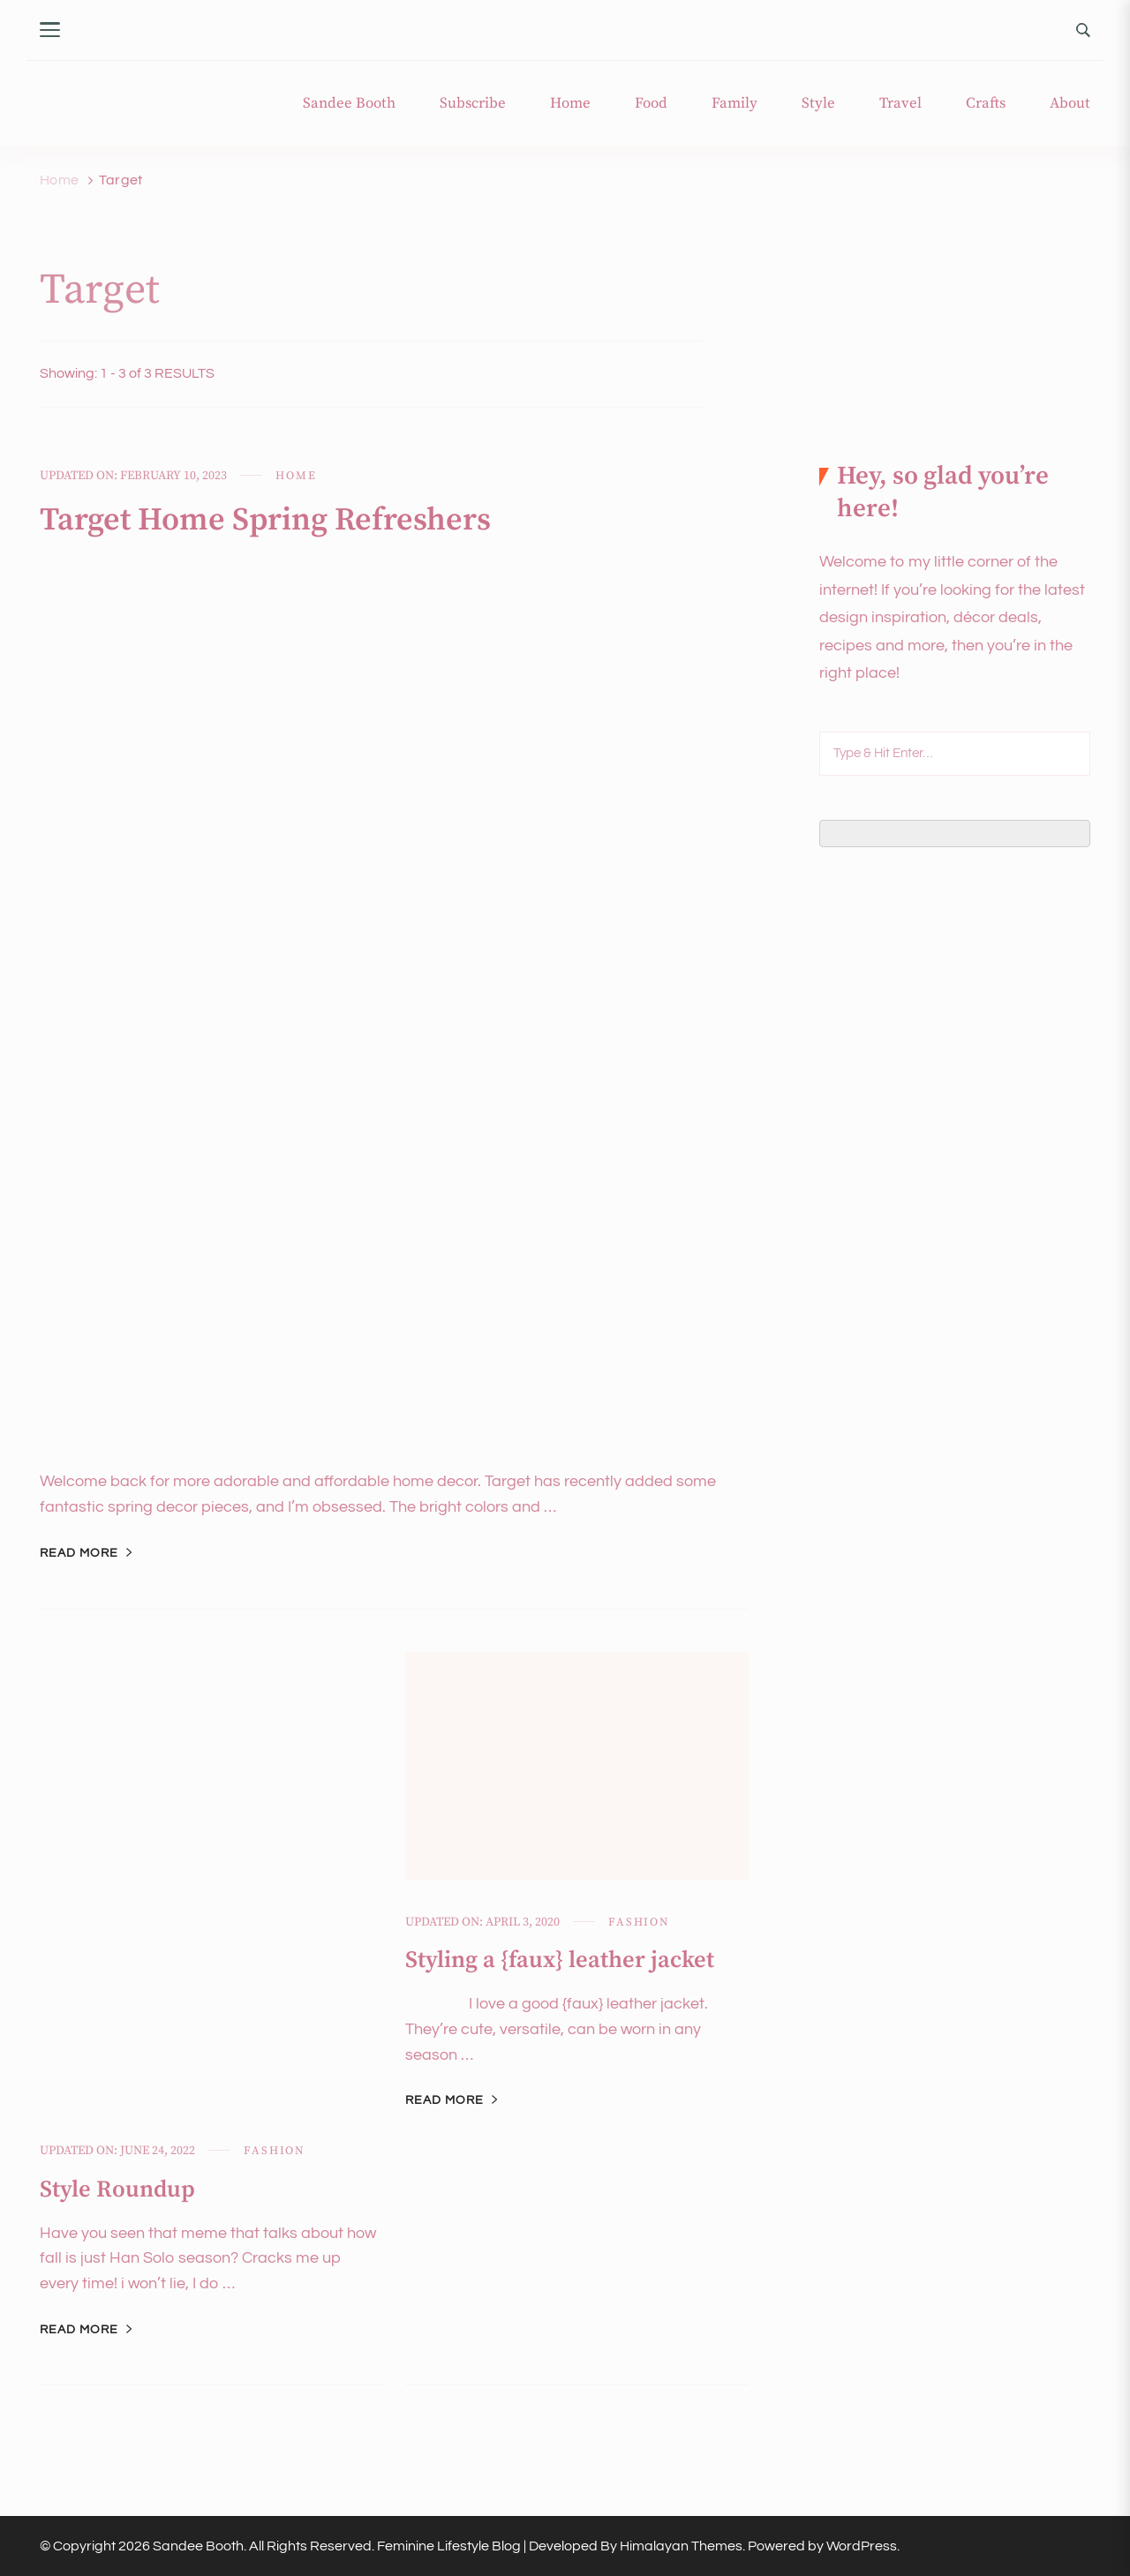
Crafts (986, 103)
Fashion (274, 2151)
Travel (900, 103)
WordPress (861, 2546)
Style (818, 103)
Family (734, 103)
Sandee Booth (349, 103)
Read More (79, 1553)
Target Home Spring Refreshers (265, 520)
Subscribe (473, 103)
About (1070, 103)
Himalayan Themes (681, 2546)
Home (570, 103)
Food (651, 103)
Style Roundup (117, 2189)
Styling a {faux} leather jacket (559, 1960)
